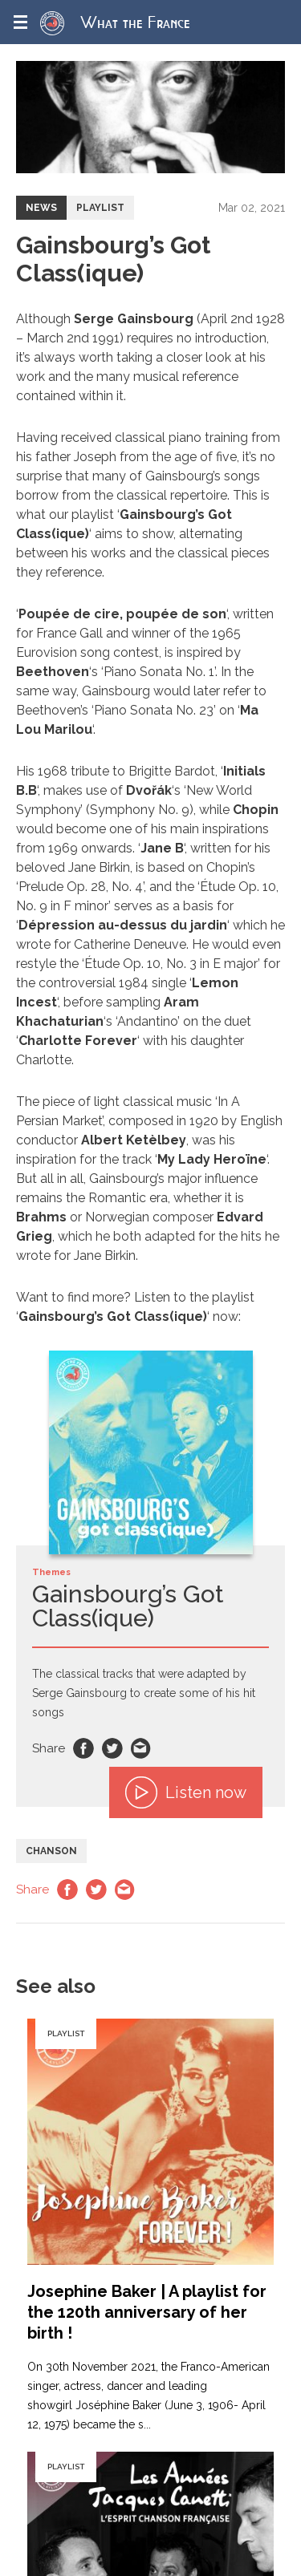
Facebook (83, 1748)
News (41, 207)
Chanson (51, 1851)
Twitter (112, 1748)
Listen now (185, 1792)
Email (141, 1748)
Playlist (100, 207)
